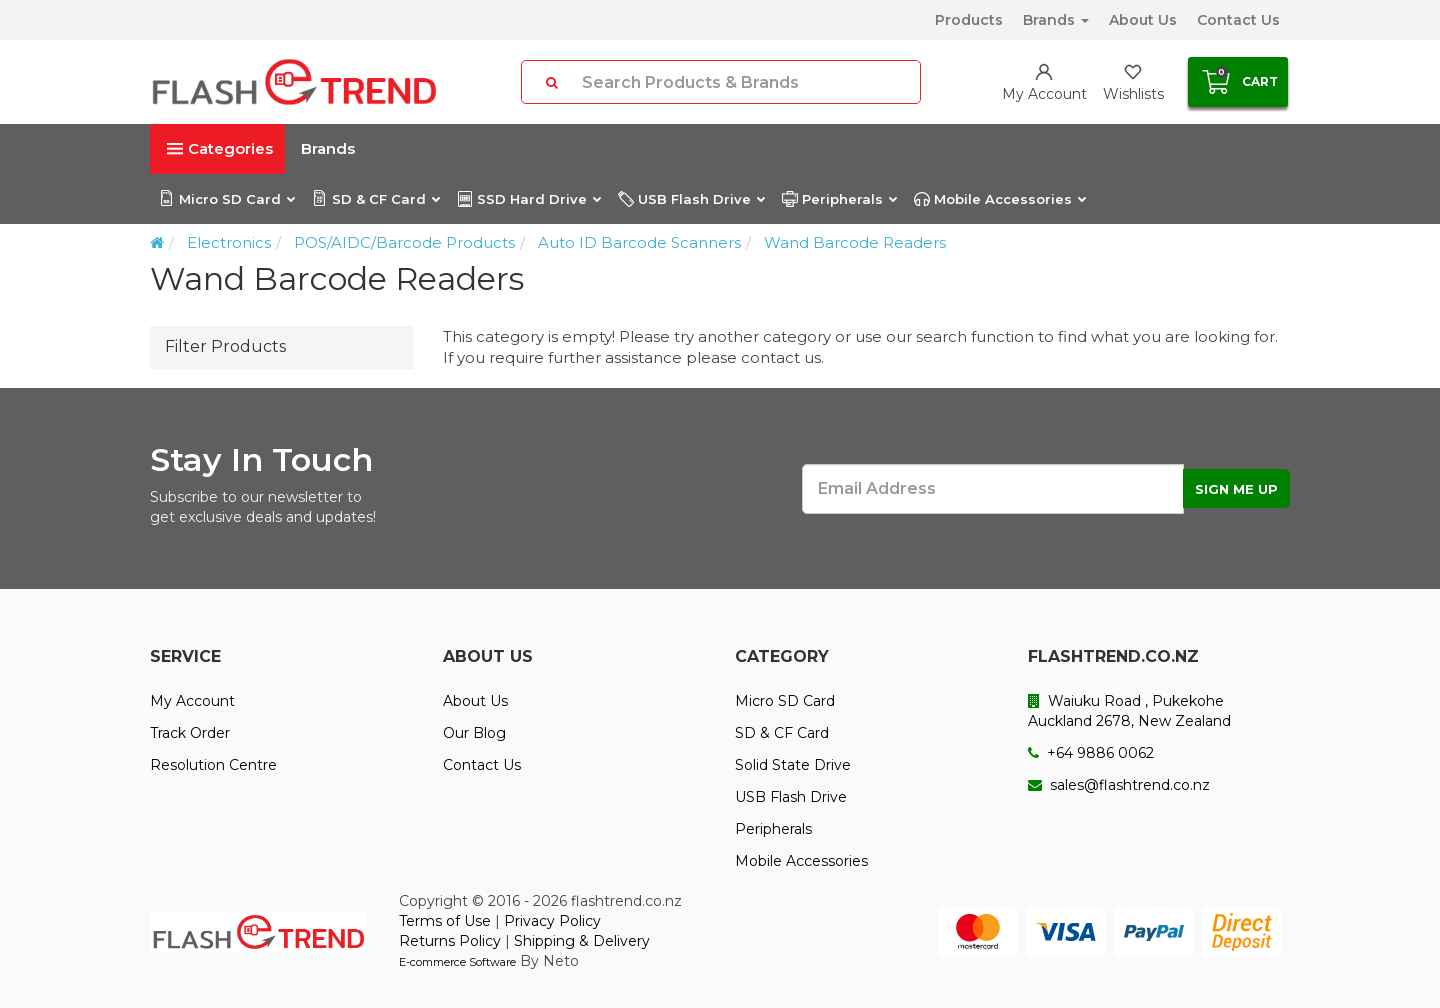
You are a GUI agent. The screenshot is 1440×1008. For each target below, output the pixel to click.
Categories (220, 148)
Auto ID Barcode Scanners (639, 242)
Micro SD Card (226, 199)
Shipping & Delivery (582, 941)
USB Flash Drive (691, 199)
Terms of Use (445, 921)
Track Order (190, 733)
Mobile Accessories (999, 199)
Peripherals (839, 199)
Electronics (229, 242)
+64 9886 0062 (1091, 753)
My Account (192, 701)
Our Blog (474, 733)
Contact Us (1238, 20)
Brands (1056, 20)
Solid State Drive (793, 765)
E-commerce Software (457, 962)
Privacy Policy (552, 921)
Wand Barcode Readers (855, 242)
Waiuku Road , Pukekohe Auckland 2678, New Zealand (1129, 711)
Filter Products (225, 346)
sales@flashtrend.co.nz (1119, 785)
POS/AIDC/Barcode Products (404, 242)
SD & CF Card (375, 199)
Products (969, 20)
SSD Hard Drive (528, 199)
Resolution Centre (213, 765)
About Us (1143, 20)
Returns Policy (450, 941)
